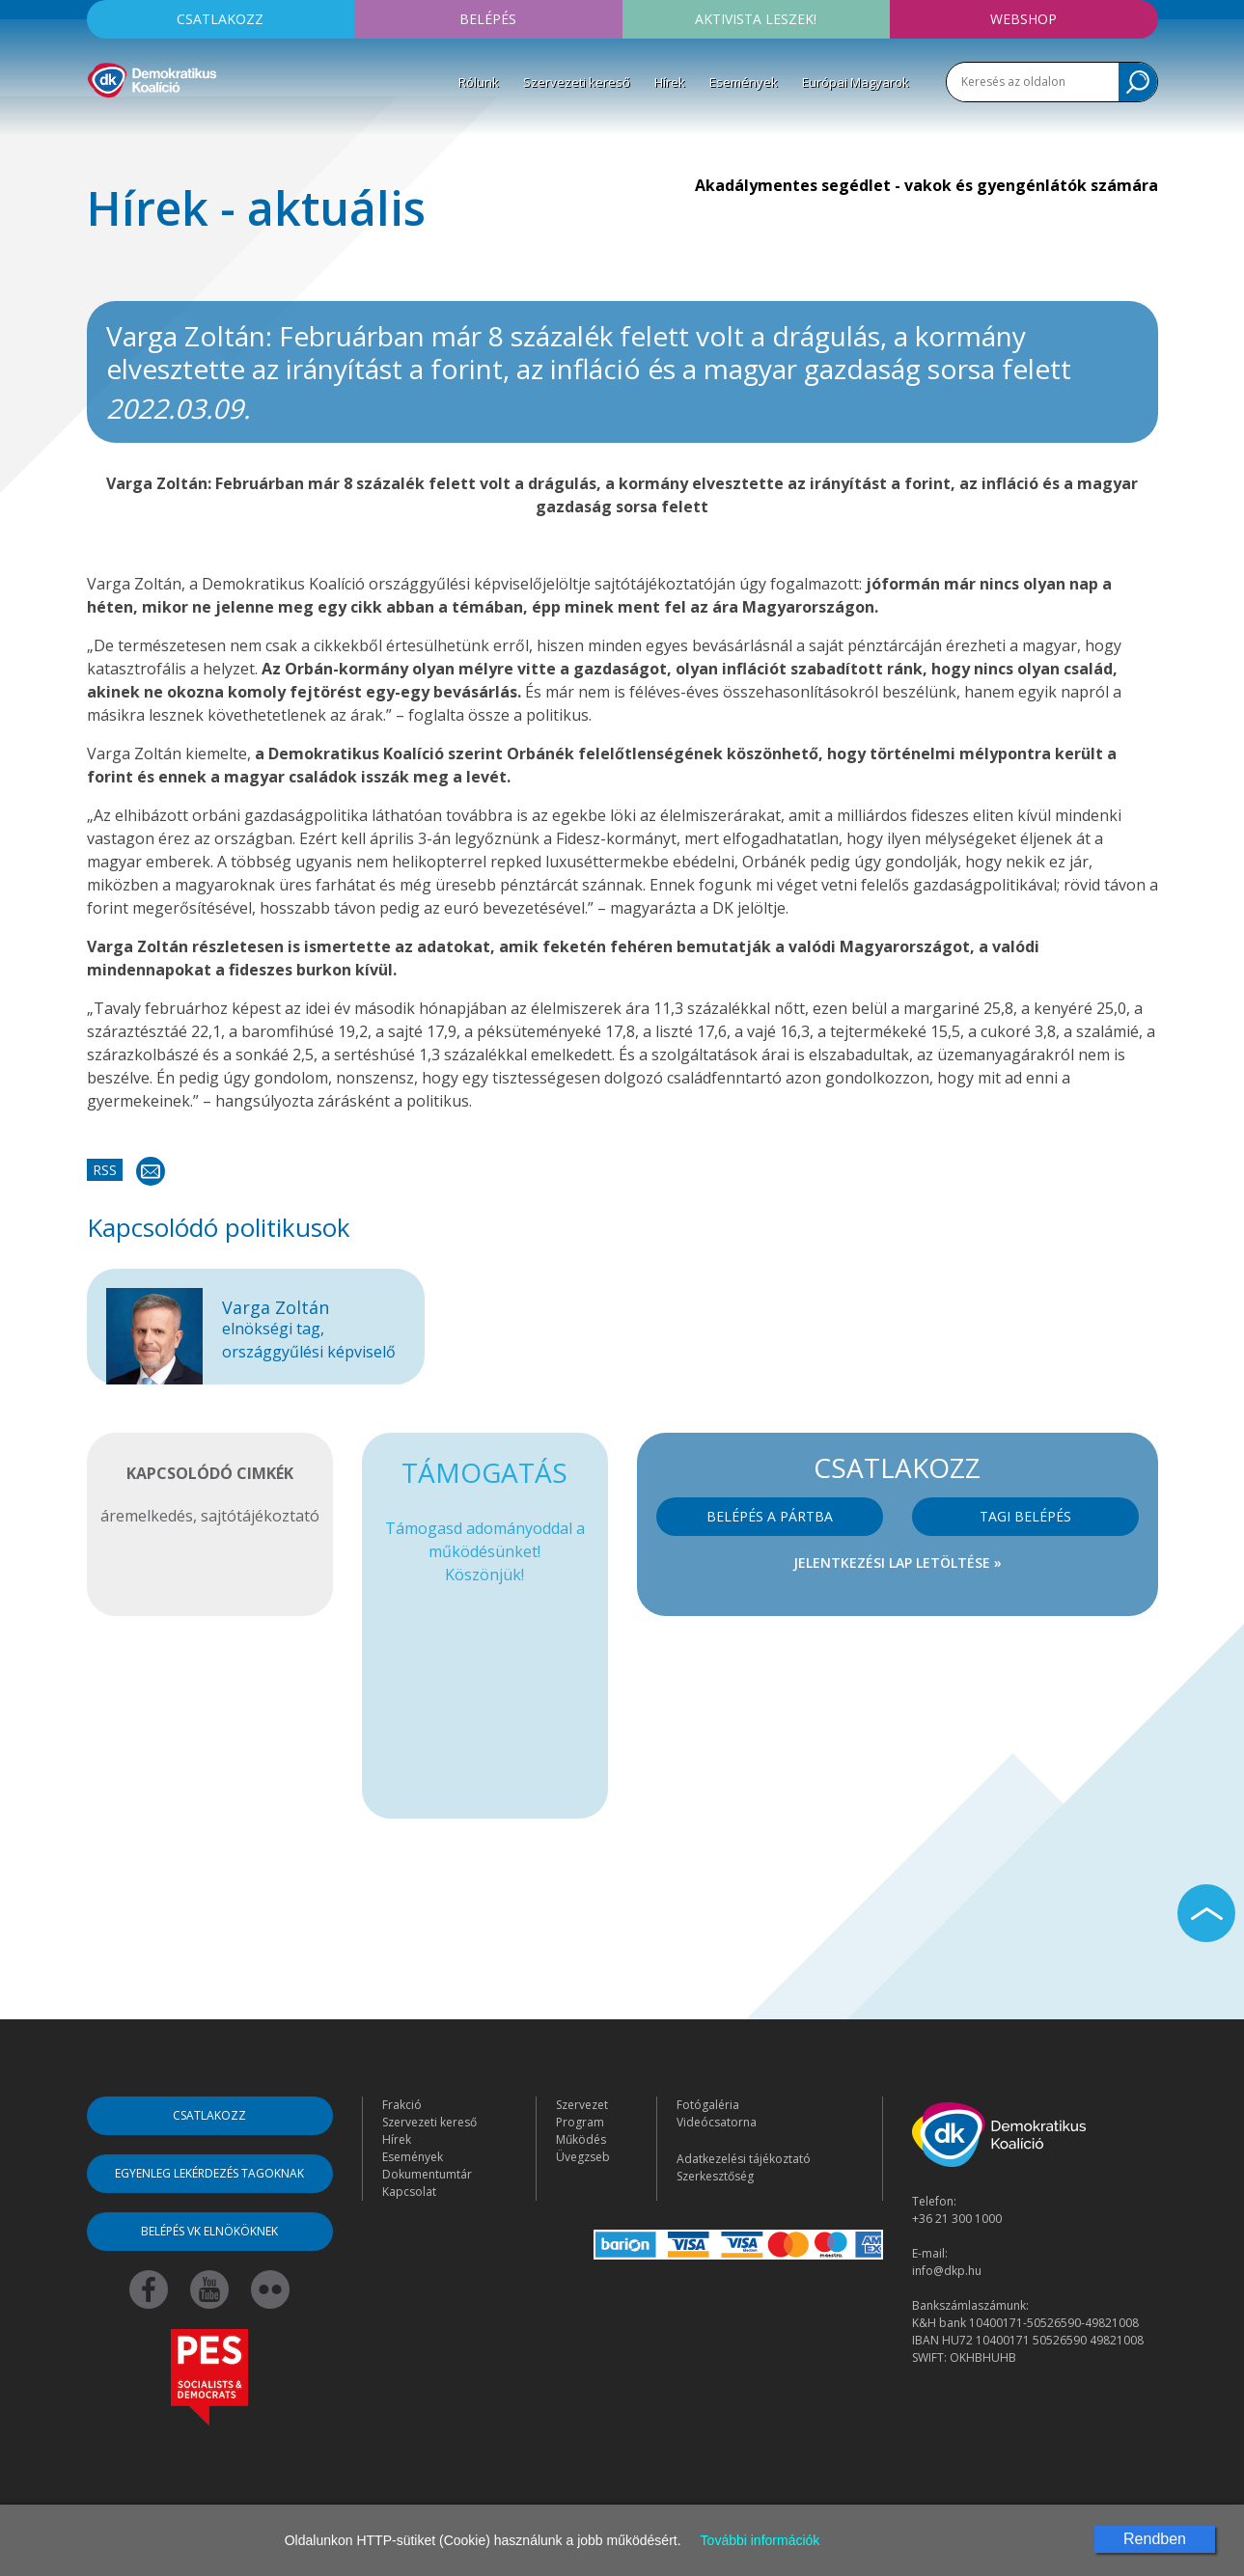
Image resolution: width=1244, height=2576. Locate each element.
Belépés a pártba (769, 1516)
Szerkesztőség (715, 2176)
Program (580, 2122)
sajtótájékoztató (260, 1515)
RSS (105, 1170)
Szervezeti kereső (576, 82)
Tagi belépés (1025, 1516)
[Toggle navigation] (99, 126)
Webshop (1023, 19)
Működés (581, 2139)
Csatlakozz (220, 19)
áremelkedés (146, 1515)
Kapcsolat (409, 2191)
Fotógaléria (708, 2104)
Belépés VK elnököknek (209, 2231)
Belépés (487, 19)
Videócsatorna (717, 2122)
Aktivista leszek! (755, 19)
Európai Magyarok (855, 82)
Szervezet (582, 2104)
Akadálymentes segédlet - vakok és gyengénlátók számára (926, 185)
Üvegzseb (583, 2157)
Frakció (402, 2104)
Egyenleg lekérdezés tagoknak (209, 2173)
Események (743, 82)
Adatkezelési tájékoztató (744, 2159)
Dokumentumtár (427, 2174)
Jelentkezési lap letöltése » (897, 1562)
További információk (760, 2540)
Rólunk (478, 82)
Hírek (669, 82)
